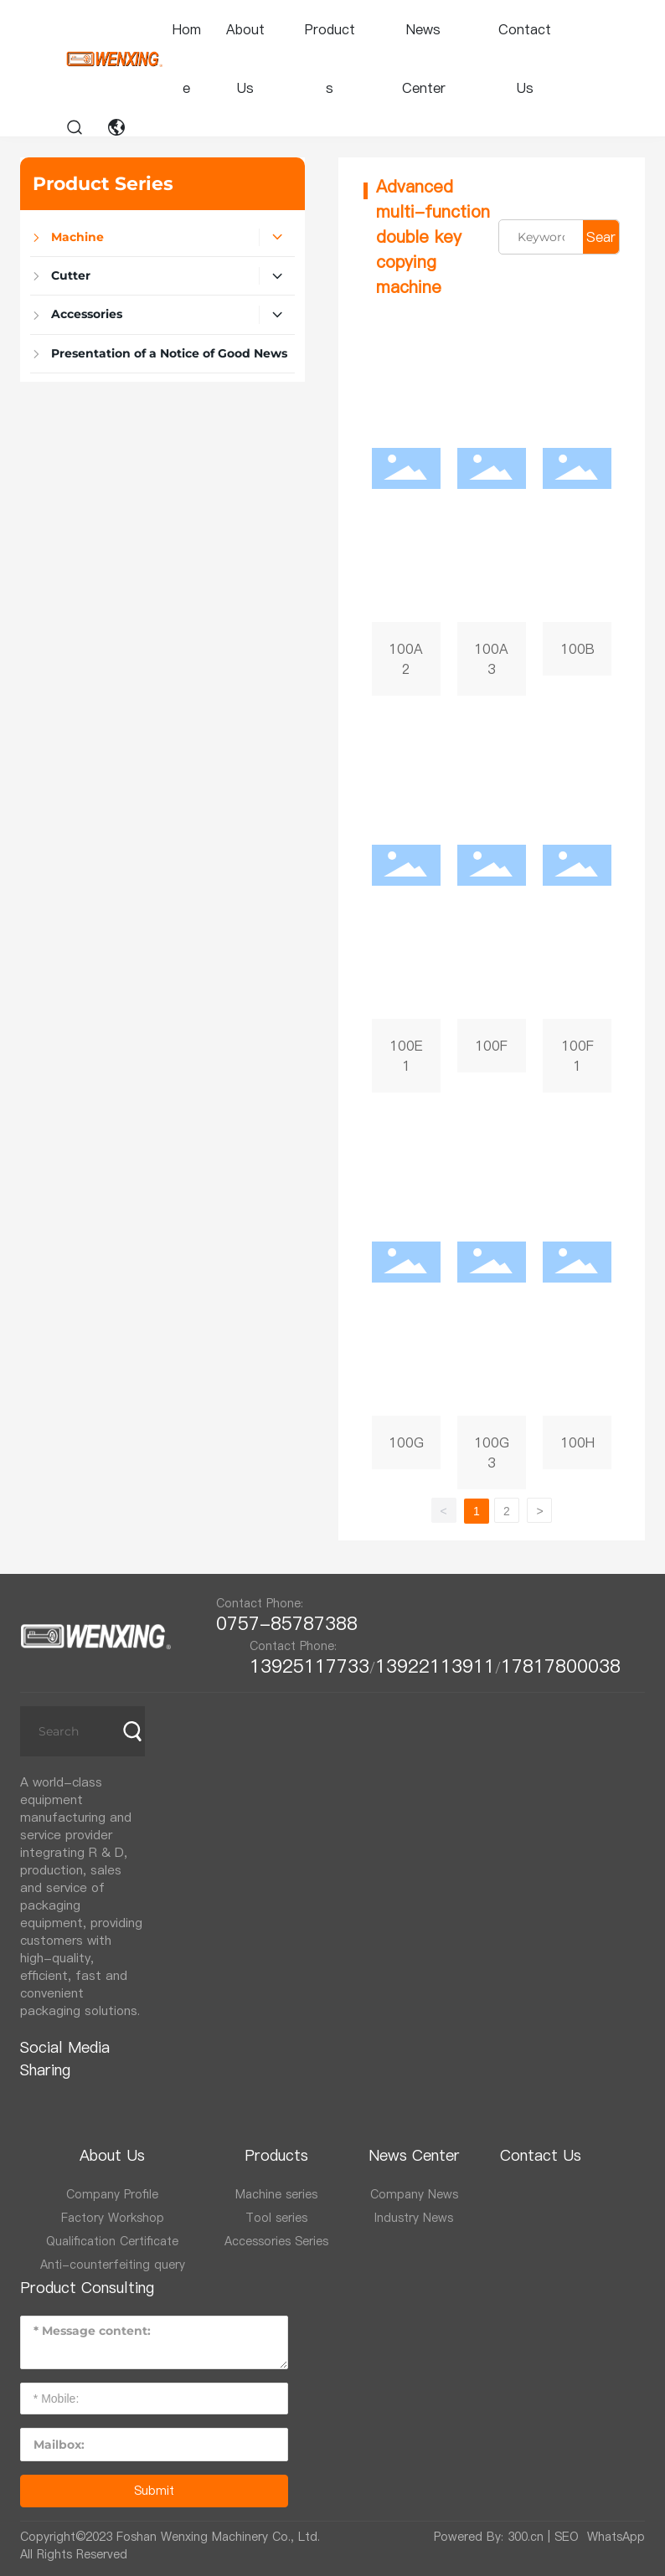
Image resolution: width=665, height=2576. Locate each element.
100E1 (406, 902)
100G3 (491, 1299)
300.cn (526, 2536)
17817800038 (561, 1666)
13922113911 (435, 1666)
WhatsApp (616, 2536)
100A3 (491, 506)
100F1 (577, 902)
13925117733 (309, 1666)
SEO (566, 2536)
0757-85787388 (292, 1623)
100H (577, 1299)
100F (491, 902)
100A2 (406, 506)
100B (577, 506)
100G (406, 1299)
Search (601, 241)
